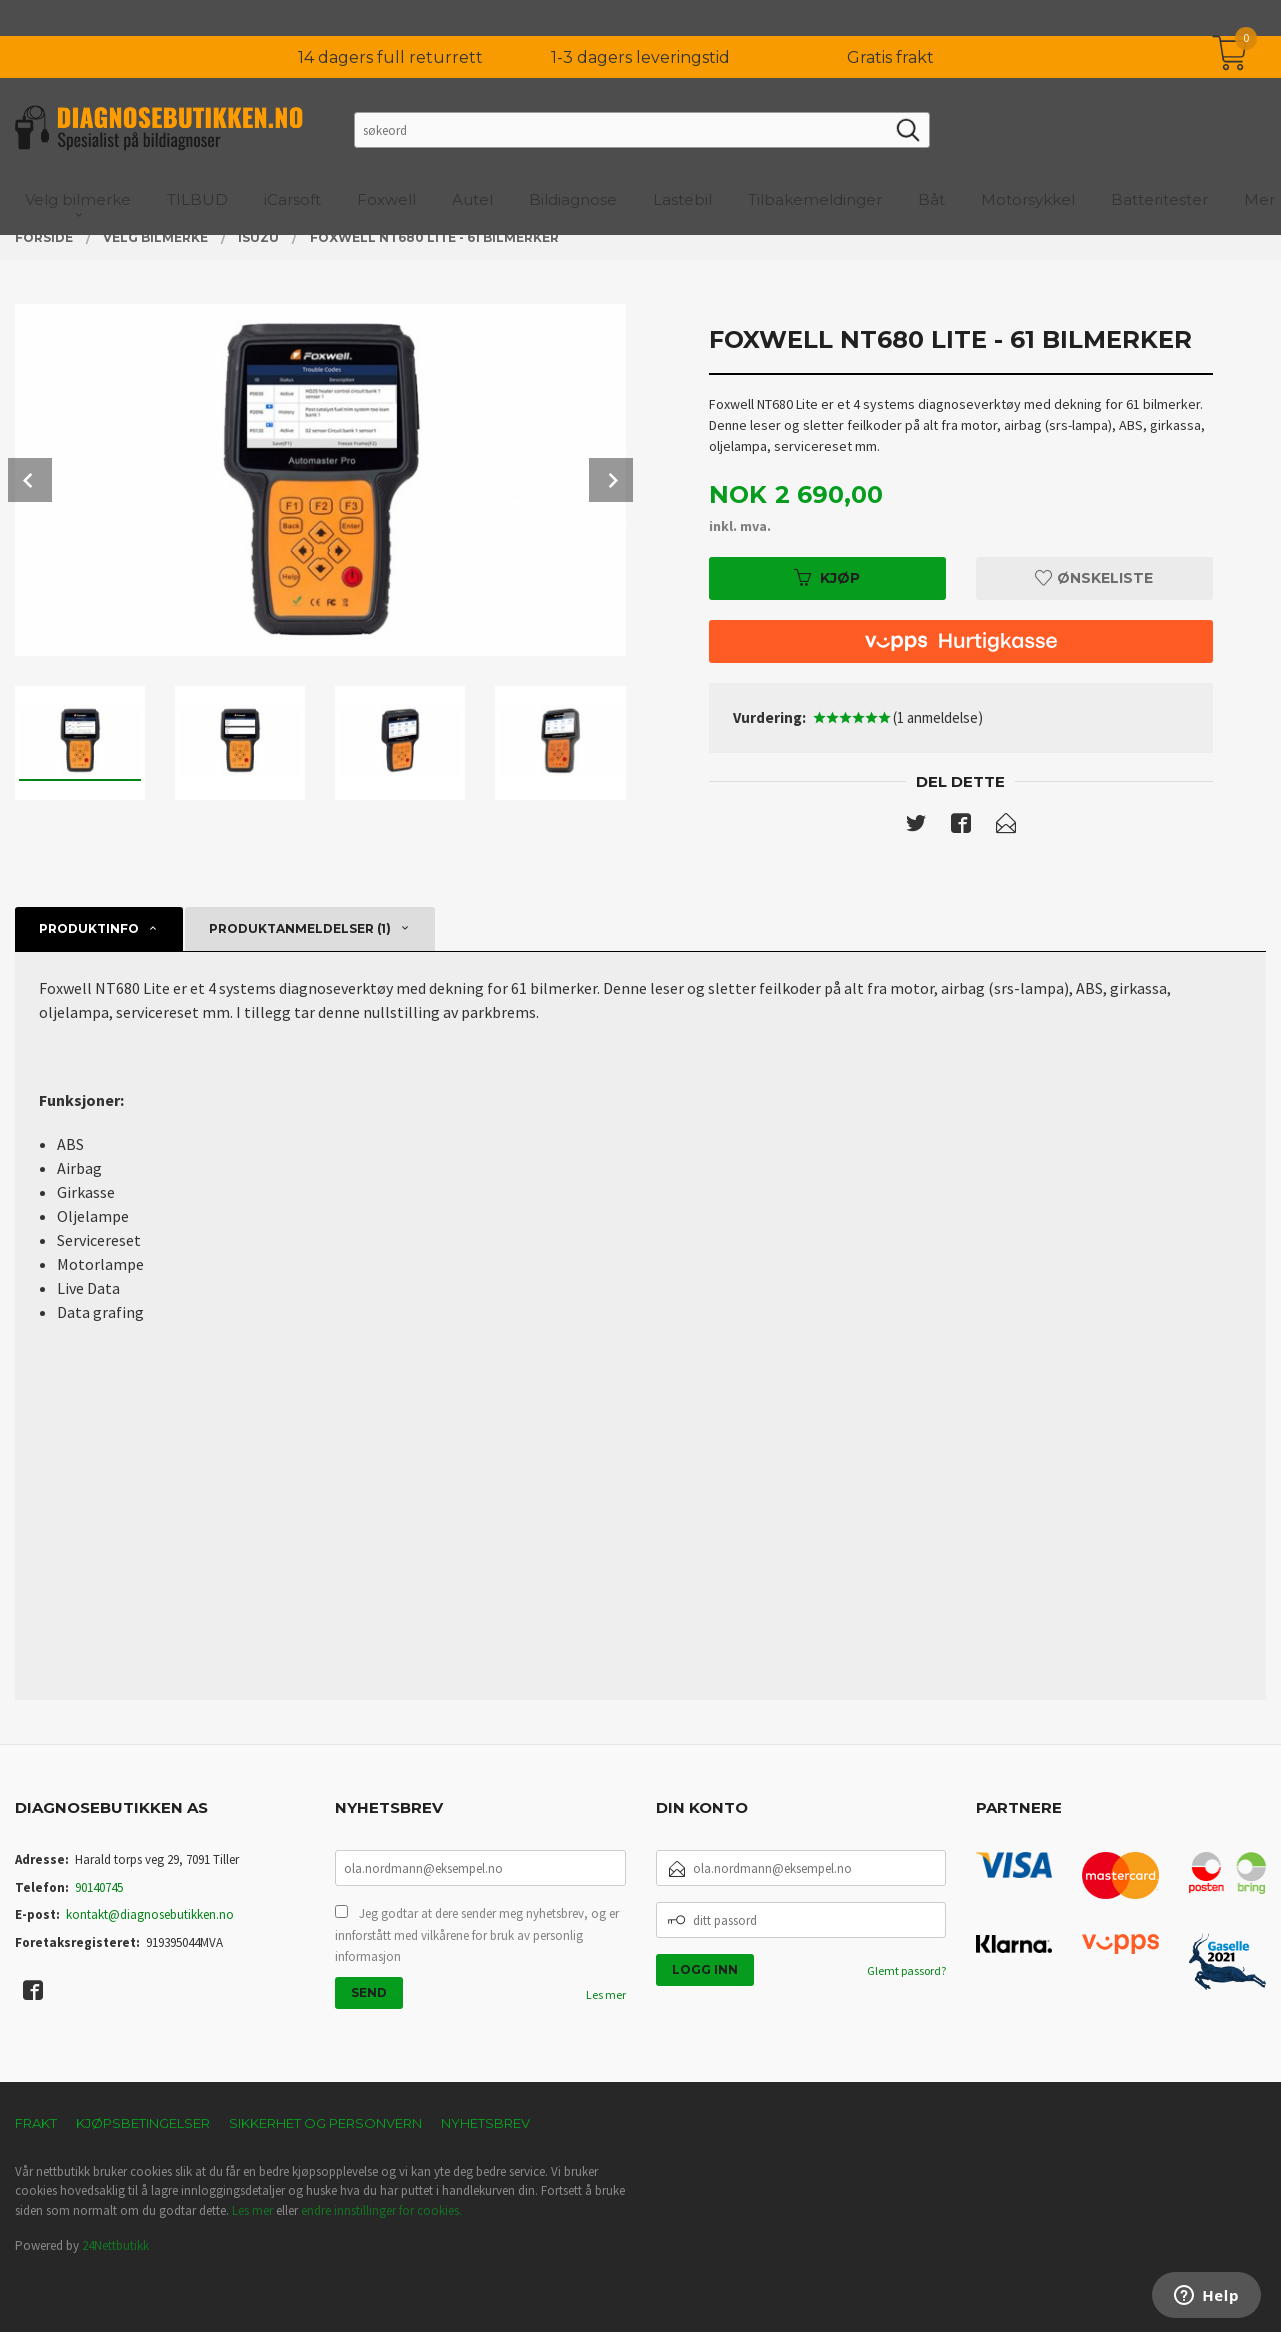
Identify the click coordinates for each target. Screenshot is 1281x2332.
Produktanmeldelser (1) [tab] (300, 928)
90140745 (99, 1887)
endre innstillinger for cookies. (381, 2210)
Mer (1259, 163)
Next (611, 480)
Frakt (36, 2123)
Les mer (606, 1994)
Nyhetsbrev (485, 2123)
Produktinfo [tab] (89, 928)
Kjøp (827, 578)
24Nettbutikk (115, 2245)
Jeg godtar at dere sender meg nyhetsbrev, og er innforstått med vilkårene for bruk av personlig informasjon (477, 1935)
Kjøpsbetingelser (143, 2123)
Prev (30, 480)
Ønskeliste (1094, 578)
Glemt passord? (906, 1970)
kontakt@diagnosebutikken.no (150, 1914)
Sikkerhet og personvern (325, 2123)
